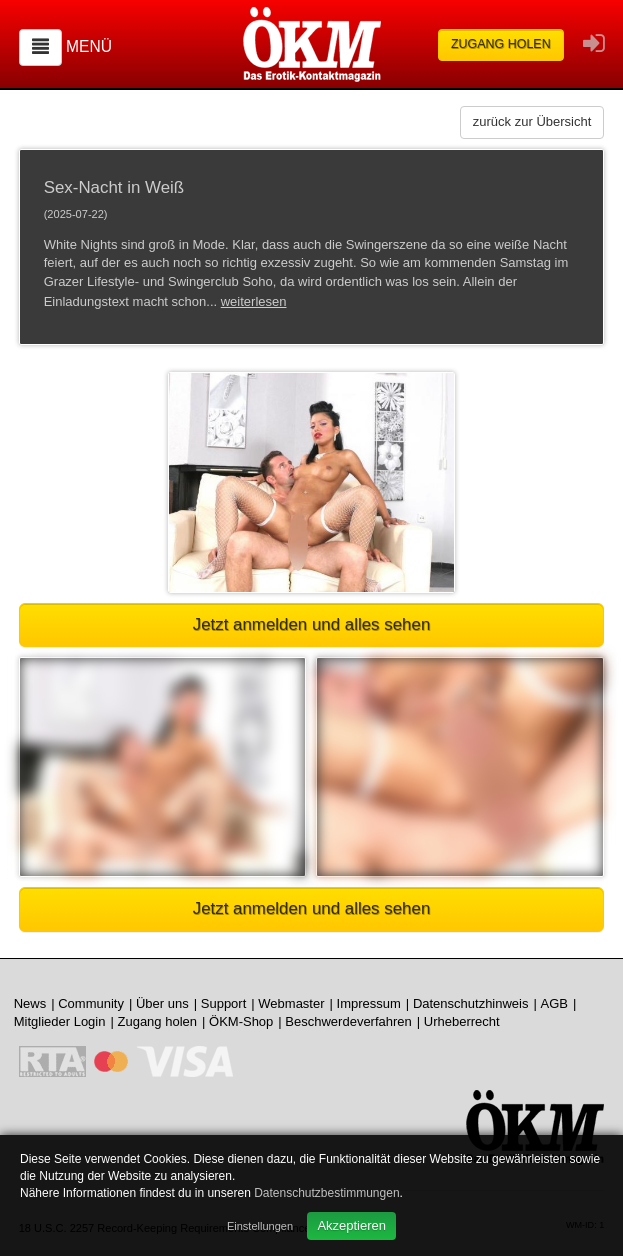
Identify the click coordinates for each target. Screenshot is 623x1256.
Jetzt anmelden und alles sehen (312, 624)
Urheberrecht (462, 1021)
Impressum (369, 1003)
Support (224, 1003)
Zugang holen (501, 44)
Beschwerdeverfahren (348, 1021)
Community (91, 1003)
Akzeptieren (351, 1225)
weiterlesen (254, 301)
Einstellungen (260, 1226)
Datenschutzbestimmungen (326, 1193)
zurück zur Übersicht (532, 121)
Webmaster (291, 1003)
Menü (89, 46)
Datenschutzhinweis (471, 1003)
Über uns (162, 1003)
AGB (554, 1003)
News (30, 1003)
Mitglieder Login (60, 1021)
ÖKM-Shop (241, 1021)
